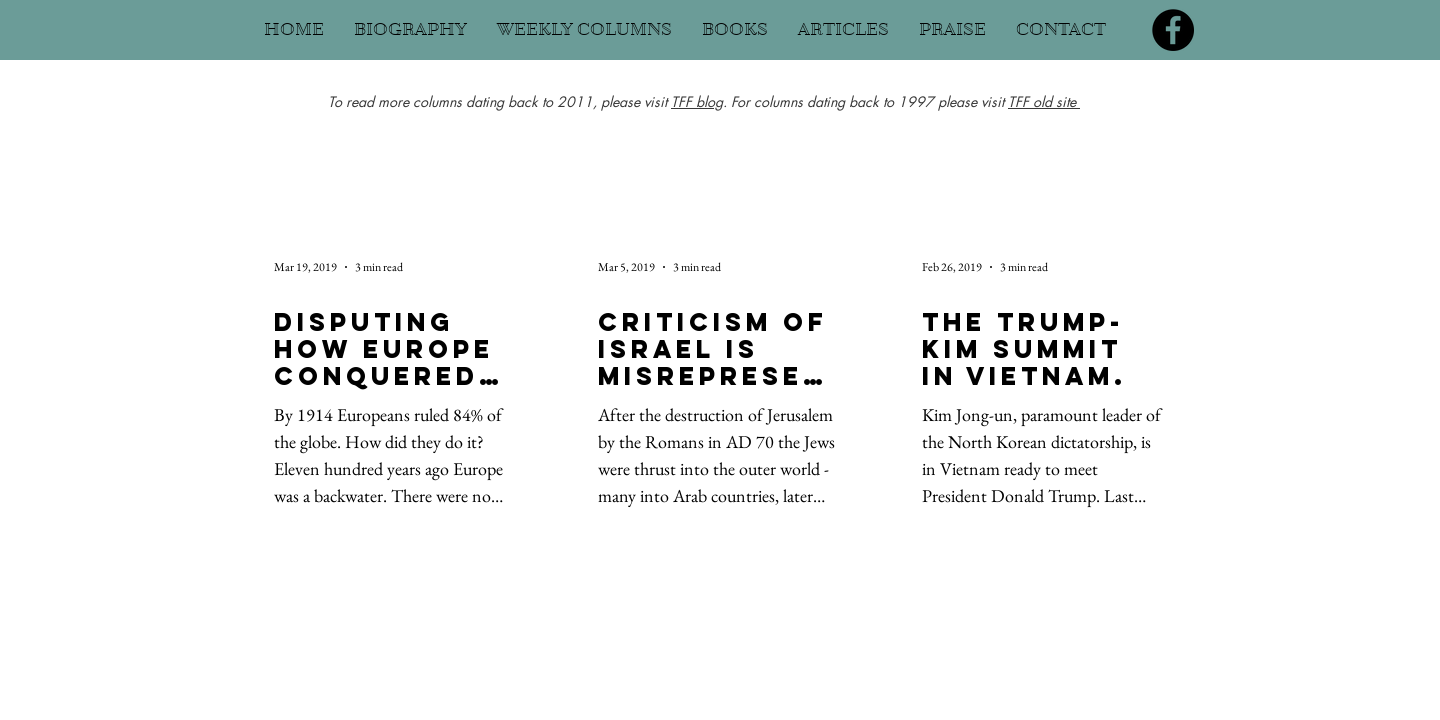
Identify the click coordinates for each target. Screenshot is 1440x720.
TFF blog (697, 101)
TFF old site (1044, 101)
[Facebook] (1173, 30)
